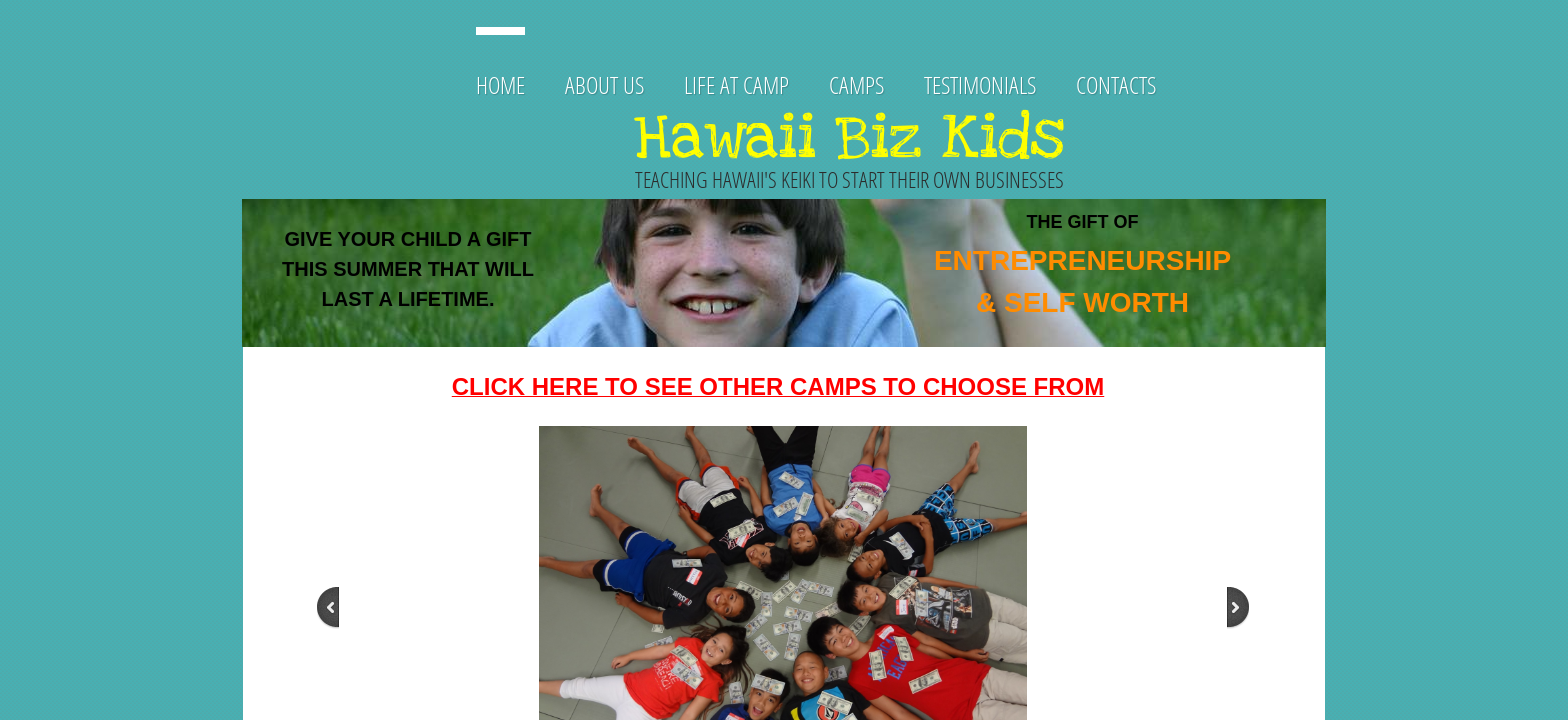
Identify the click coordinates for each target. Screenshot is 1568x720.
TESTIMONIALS (980, 84)
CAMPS (856, 84)
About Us (604, 84)
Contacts (1116, 84)
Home (500, 84)
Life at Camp (736, 84)
